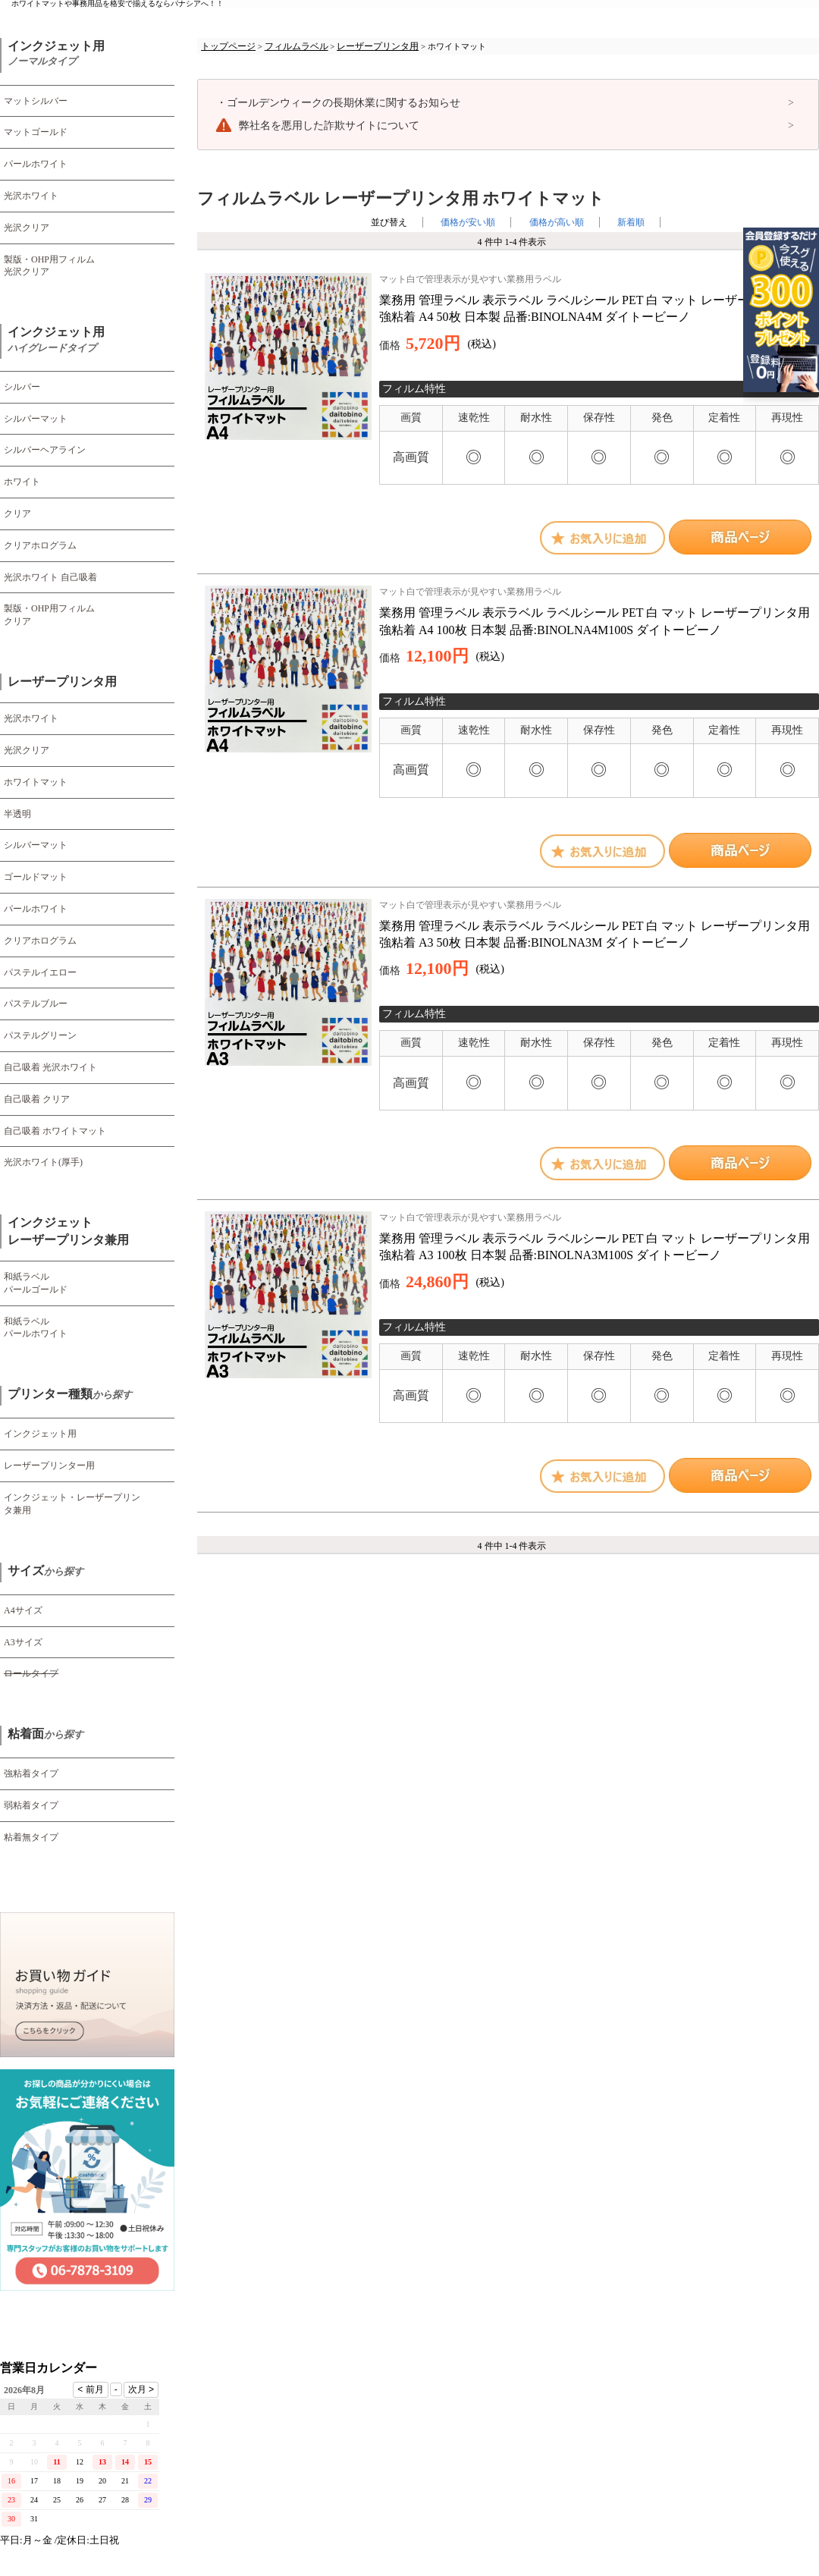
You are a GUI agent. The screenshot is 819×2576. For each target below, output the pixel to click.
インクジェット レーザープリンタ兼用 (68, 1231)
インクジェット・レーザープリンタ (72, 1504)
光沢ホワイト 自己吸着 (50, 577)
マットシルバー (35, 101)
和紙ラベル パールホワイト (35, 1328)
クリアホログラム (40, 545)
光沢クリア (26, 227)
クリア (17, 513)
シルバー (22, 387)
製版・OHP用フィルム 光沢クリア (49, 266)
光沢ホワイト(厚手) (43, 1162)
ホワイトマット (35, 782)
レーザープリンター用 (49, 1465)
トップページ (228, 46)
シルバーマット (35, 418)
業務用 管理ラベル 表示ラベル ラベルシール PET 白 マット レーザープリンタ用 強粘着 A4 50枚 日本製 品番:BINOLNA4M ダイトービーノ (599, 298)
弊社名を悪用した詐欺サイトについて (329, 125)
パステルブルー (35, 1003)
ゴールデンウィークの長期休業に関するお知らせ (338, 102)
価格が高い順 (556, 222)
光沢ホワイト (31, 195)
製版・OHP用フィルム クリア (49, 615)
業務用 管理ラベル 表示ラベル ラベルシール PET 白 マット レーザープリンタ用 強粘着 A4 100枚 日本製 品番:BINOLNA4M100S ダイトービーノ (599, 611)
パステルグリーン (40, 1035)
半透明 (17, 814)
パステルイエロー (40, 972)
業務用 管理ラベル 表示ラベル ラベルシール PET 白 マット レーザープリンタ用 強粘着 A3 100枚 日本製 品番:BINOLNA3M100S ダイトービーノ (599, 1236)
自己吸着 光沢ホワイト (50, 1067)
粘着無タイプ (31, 1837)
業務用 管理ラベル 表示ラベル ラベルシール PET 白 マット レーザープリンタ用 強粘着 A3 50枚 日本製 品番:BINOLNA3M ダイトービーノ (599, 924)
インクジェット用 (56, 54)
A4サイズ (23, 1610)
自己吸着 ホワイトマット (55, 1131)
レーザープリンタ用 (62, 681)
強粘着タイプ (31, 1773)
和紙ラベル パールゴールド (35, 1283)
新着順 (631, 222)
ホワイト (22, 481)
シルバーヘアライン (45, 450)
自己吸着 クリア (37, 1099)
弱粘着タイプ (31, 1805)
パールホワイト (35, 164)
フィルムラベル (296, 46)
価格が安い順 (468, 222)
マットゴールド (35, 132)
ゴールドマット (35, 877)
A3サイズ (23, 1642)
